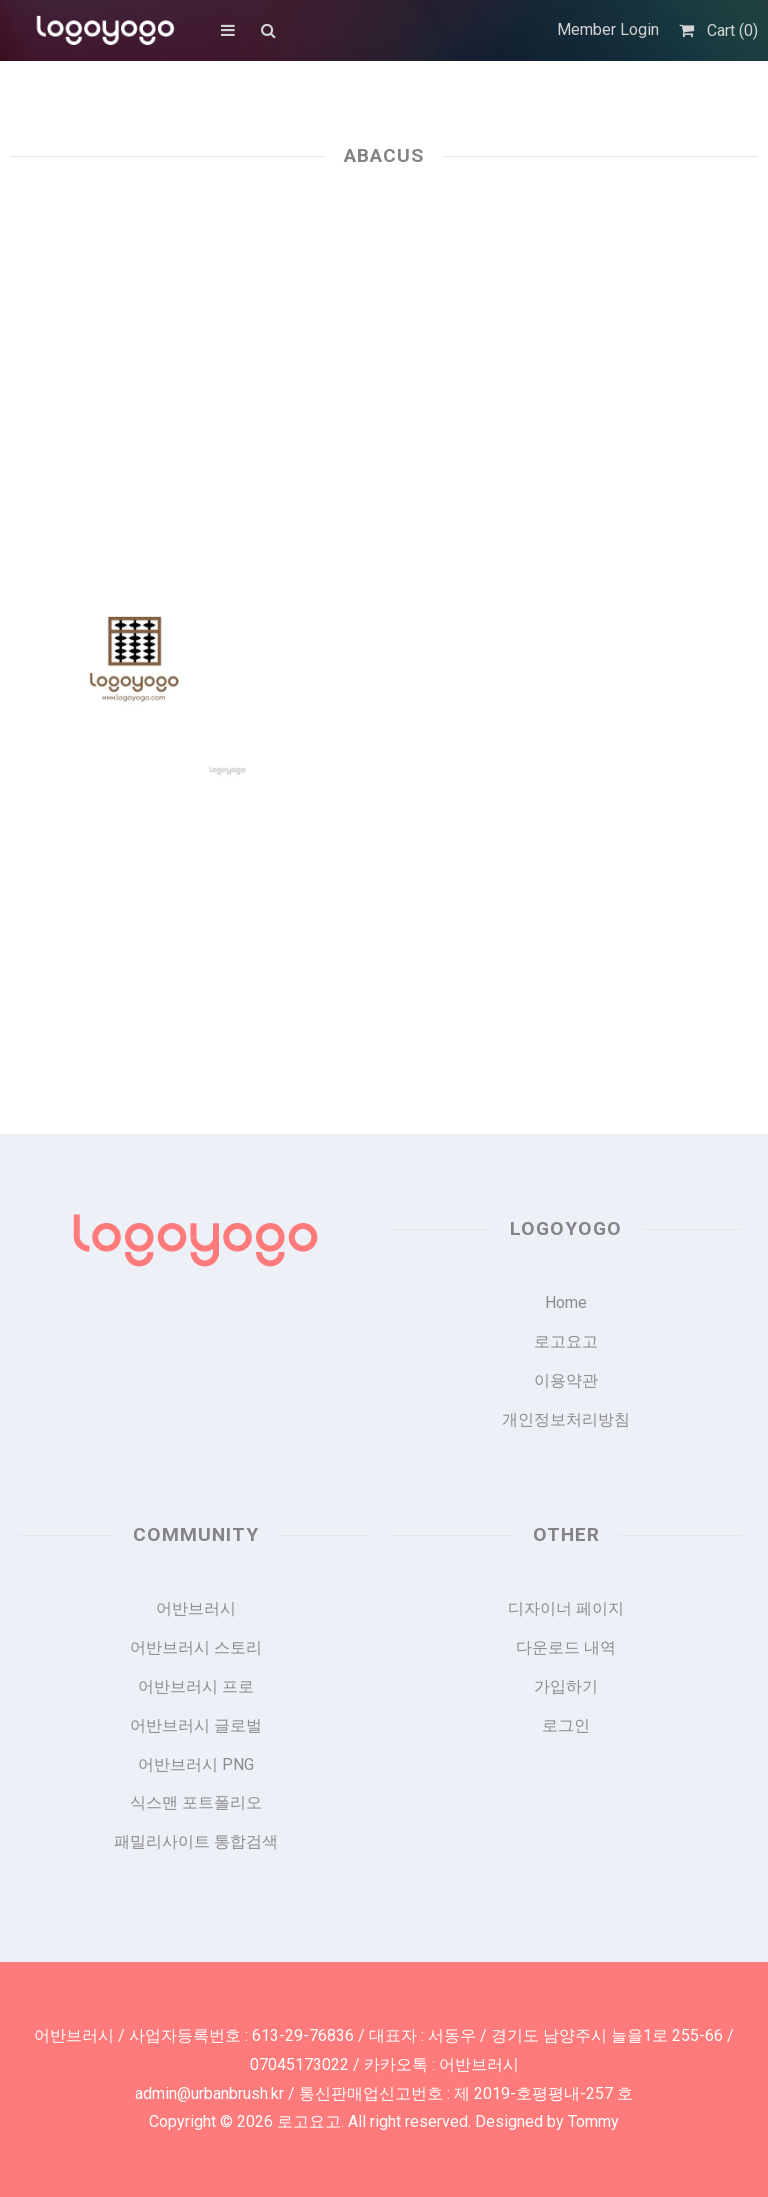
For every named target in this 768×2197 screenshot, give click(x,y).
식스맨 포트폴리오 (196, 1802)
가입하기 (566, 1686)
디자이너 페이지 (566, 1608)
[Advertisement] (384, 352)
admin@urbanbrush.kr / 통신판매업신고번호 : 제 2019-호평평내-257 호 (384, 2093)
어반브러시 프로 (196, 1686)
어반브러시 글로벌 (196, 1725)
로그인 (566, 1725)
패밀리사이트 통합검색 (196, 1841)
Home (566, 1302)
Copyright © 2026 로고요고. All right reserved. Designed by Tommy (384, 2121)
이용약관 (566, 1380)
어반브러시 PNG (196, 1764)
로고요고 (566, 1341)
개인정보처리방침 (566, 1419)
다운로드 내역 (566, 1647)
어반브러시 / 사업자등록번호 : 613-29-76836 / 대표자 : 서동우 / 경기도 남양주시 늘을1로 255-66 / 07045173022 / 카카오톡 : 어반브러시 (384, 2050)
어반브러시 (196, 1608)
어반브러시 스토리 (196, 1647)
